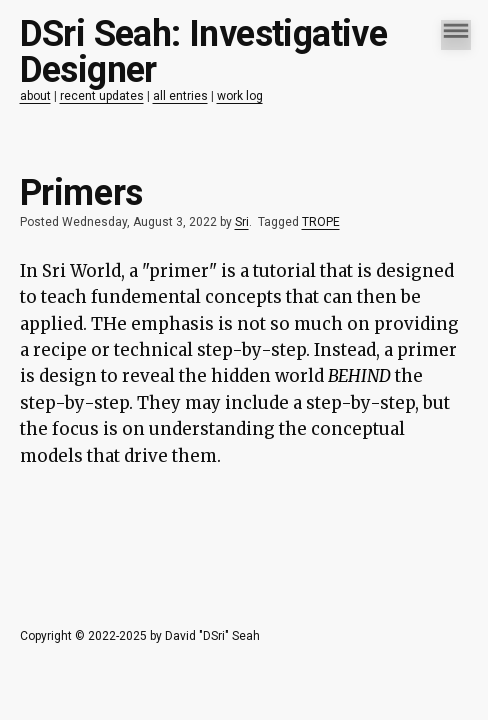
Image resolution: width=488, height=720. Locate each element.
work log (240, 96)
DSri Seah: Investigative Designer (204, 52)
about (35, 96)
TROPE (321, 222)
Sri (242, 222)
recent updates (102, 96)
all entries (180, 96)
